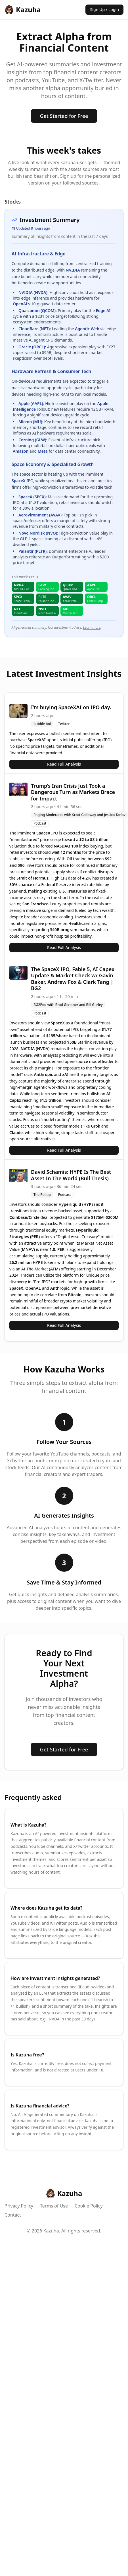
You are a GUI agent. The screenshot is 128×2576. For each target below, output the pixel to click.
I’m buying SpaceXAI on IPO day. (71, 707)
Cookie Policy (89, 2206)
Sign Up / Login (104, 9)
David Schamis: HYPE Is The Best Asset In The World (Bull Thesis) (71, 1175)
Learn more (91, 627)
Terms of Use (54, 2206)
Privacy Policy (19, 2206)
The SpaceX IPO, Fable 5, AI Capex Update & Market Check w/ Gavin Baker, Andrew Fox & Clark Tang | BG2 (72, 979)
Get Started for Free (64, 116)
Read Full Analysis (64, 764)
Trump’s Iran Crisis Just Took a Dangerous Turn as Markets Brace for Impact (73, 792)
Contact (13, 2215)
